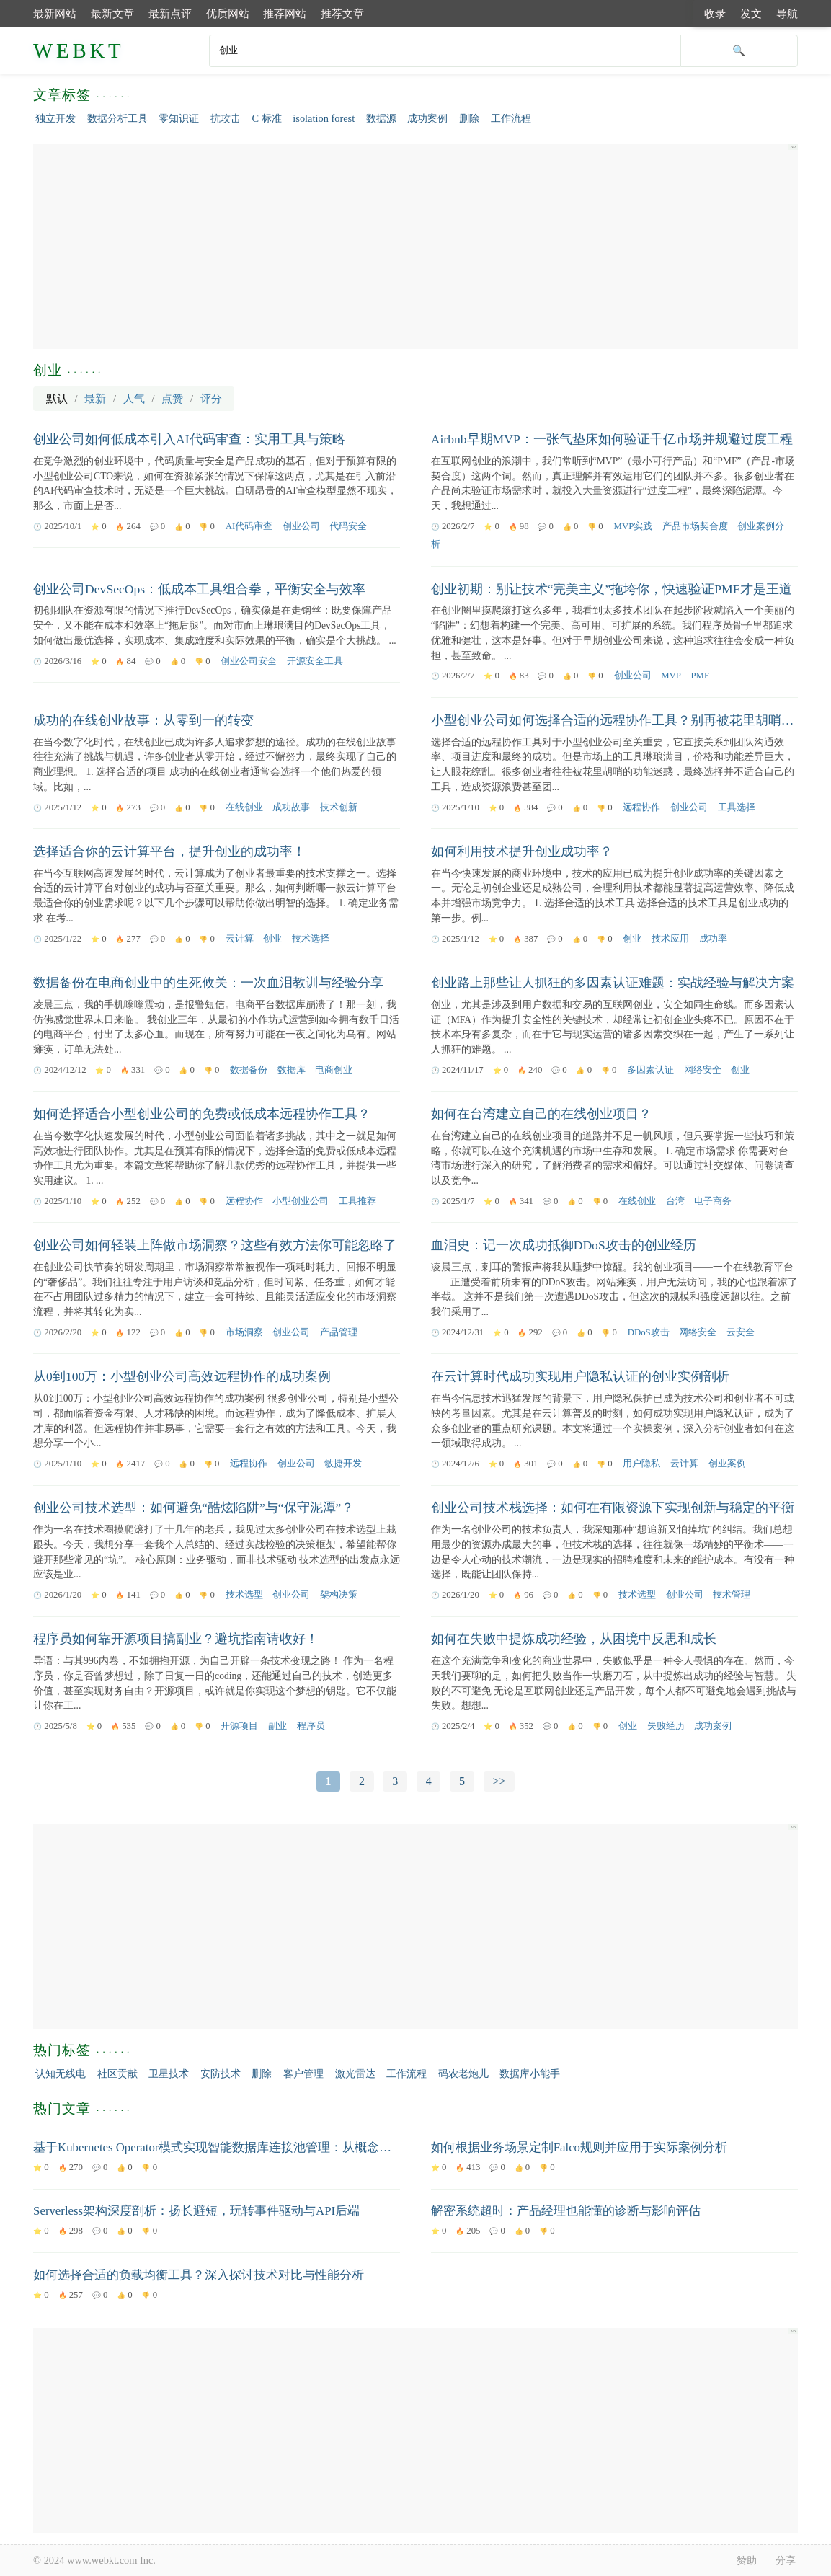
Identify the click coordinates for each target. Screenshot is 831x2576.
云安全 (740, 1332)
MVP (671, 675)
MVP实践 (633, 526)
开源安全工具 (315, 661)
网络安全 (702, 1070)
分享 (786, 2560)
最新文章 (112, 13)
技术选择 (310, 939)
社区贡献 (117, 2073)
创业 (272, 939)
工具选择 (736, 807)
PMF (699, 675)
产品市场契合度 (695, 526)
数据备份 (248, 1070)
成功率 (713, 939)
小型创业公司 (300, 1201)
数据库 (291, 1070)
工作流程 (511, 118)
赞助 (747, 2560)
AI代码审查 (249, 526)
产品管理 (338, 1332)
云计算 (240, 939)
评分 (211, 398)
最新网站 (54, 13)
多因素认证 (650, 1070)
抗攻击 (225, 118)
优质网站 (227, 13)
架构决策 (338, 1595)
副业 (277, 1726)
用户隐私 (641, 1464)
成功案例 (427, 118)
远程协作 (641, 807)
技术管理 (731, 1595)
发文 (751, 13)
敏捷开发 (343, 1464)
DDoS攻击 (649, 1332)
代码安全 (348, 526)
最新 (95, 398)
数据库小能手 (529, 2073)
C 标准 (266, 118)
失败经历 (666, 1726)
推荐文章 (342, 13)
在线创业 (244, 807)
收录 (715, 13)
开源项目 (239, 1726)
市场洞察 (244, 1332)
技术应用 (670, 939)
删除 (469, 118)
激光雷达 (355, 2073)
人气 (134, 398)
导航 (787, 13)
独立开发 (55, 118)
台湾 (675, 1201)
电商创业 (333, 1070)
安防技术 (220, 2073)
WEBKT (78, 50)
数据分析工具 (117, 118)
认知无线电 (60, 2073)
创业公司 (301, 526)
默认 (57, 398)
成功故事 (291, 807)
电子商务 (713, 1201)
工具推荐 (357, 1201)
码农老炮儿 (463, 2073)
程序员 (311, 1726)
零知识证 (179, 118)
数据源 (381, 118)
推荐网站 (284, 13)
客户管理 (303, 2073)
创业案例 (727, 1464)
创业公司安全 (249, 661)
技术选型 (244, 1595)
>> (498, 1781)
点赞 (172, 398)
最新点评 (170, 13)
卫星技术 (168, 2073)
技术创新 (338, 807)
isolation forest (324, 118)
